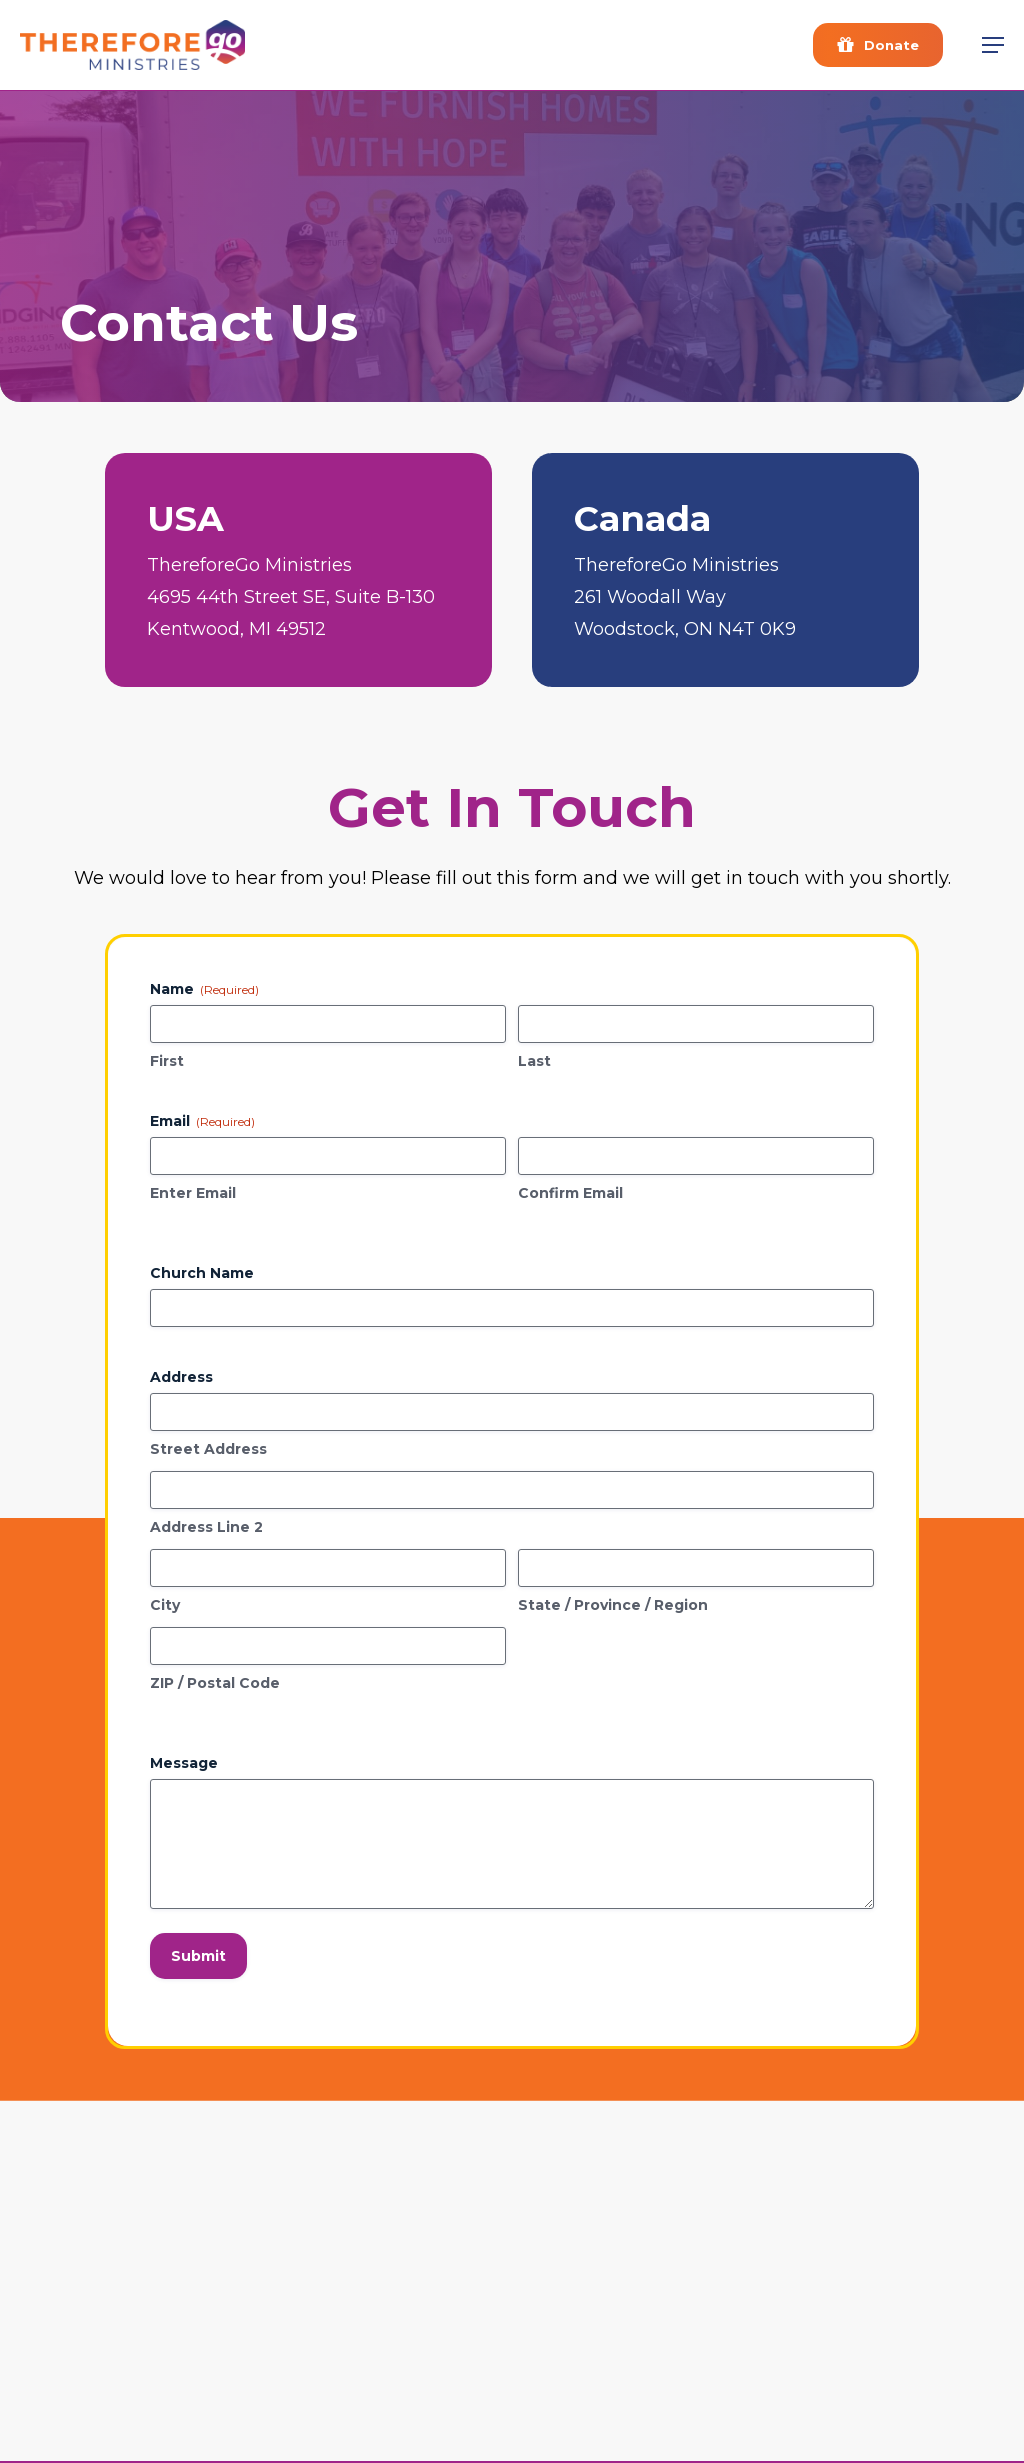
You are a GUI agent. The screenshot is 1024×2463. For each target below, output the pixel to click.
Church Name (202, 1273)
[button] (993, 45)
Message (184, 1763)
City (165, 1605)
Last (534, 1061)
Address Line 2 (206, 1527)
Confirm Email (570, 1193)
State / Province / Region (613, 1605)
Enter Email (193, 1193)
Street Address (208, 1449)
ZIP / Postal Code (215, 1683)
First (167, 1061)
